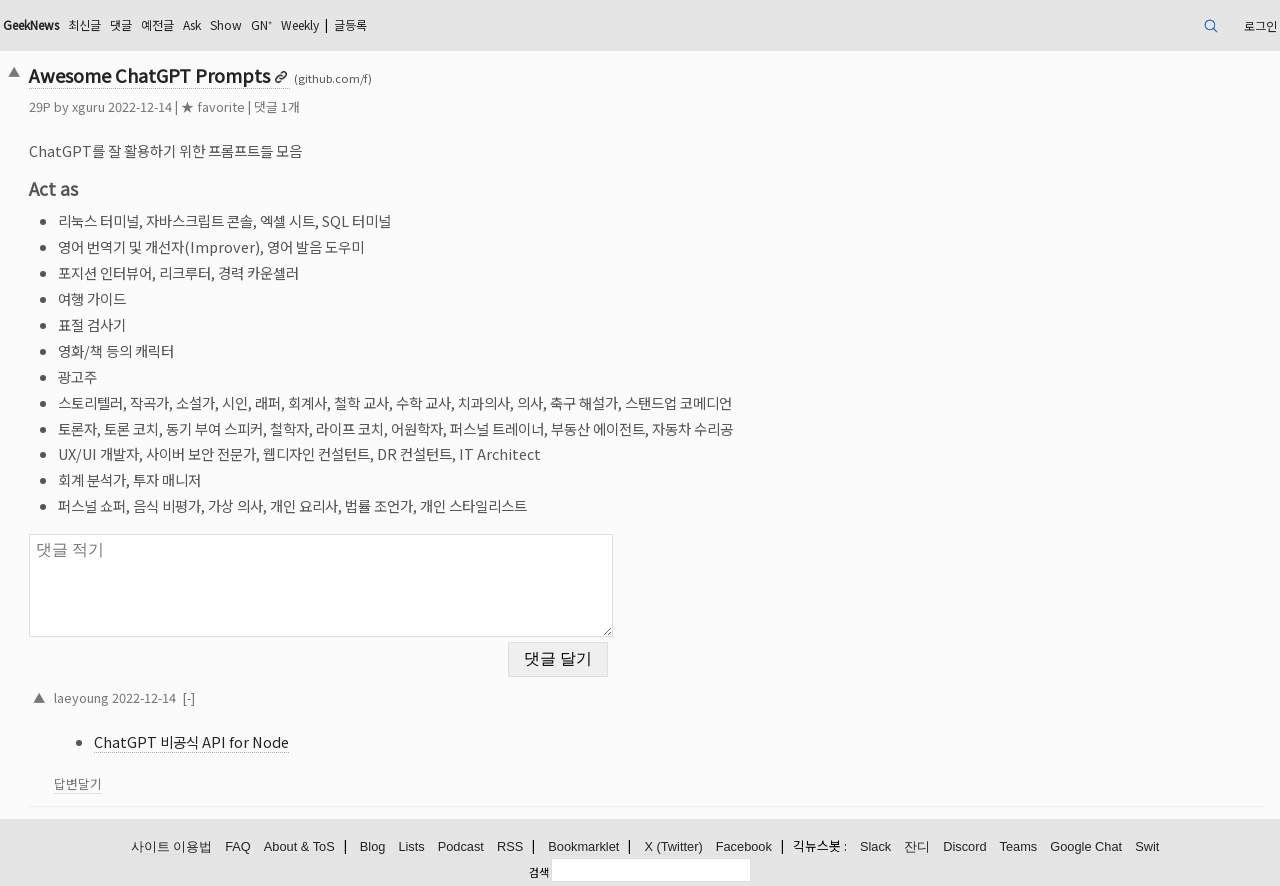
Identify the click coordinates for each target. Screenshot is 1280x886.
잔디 (917, 846)
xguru (88, 106)
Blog (373, 846)
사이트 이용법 (172, 846)
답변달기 (78, 783)
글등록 (350, 24)
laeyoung (81, 697)
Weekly (300, 24)
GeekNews (31, 24)
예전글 (157, 24)
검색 (539, 872)
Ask (192, 24)
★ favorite (213, 106)
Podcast (461, 846)
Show (226, 24)
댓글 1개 (277, 106)
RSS (510, 846)
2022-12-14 (144, 697)
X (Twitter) (673, 846)
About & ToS (299, 846)
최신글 (84, 24)
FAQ (238, 846)
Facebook (744, 846)
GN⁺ (261, 24)
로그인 (1260, 25)
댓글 (121, 24)
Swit (1147, 846)
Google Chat (1086, 846)
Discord (964, 846)
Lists (411, 846)
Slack (875, 846)
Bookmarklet (583, 846)
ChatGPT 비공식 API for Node (191, 741)
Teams (1019, 846)
